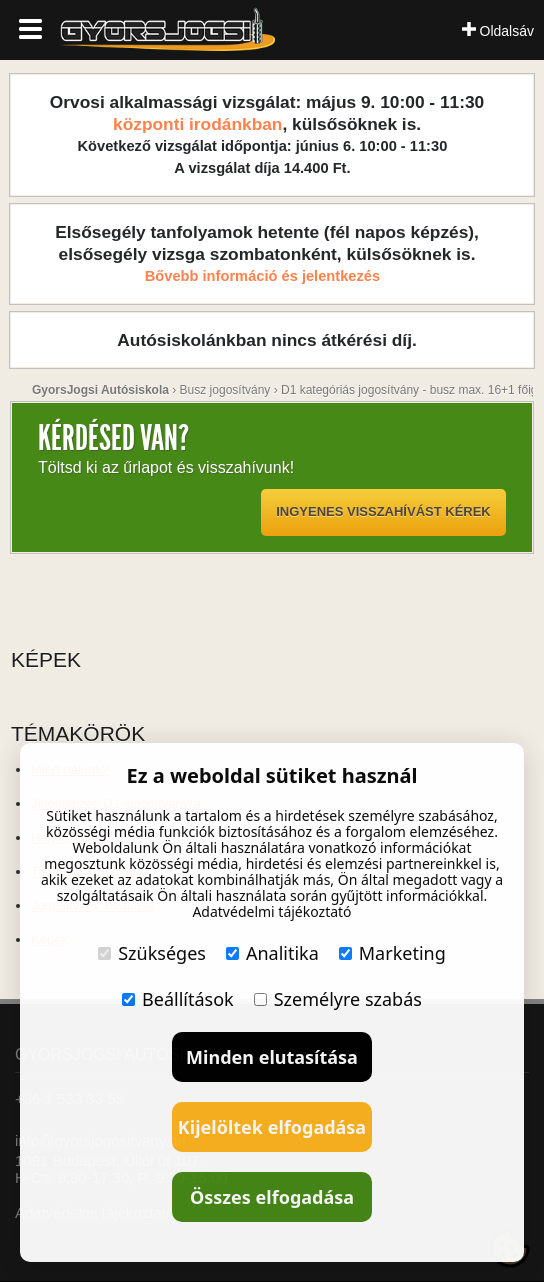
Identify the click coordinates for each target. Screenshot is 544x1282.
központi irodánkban (197, 124)
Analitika (272, 953)
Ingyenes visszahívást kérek (383, 511)
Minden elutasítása (272, 1057)
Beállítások (178, 999)
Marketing (392, 953)
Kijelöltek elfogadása (272, 1127)
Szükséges (152, 953)
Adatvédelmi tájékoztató (271, 911)
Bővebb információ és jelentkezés (262, 276)
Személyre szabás (338, 999)
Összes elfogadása (272, 1197)
